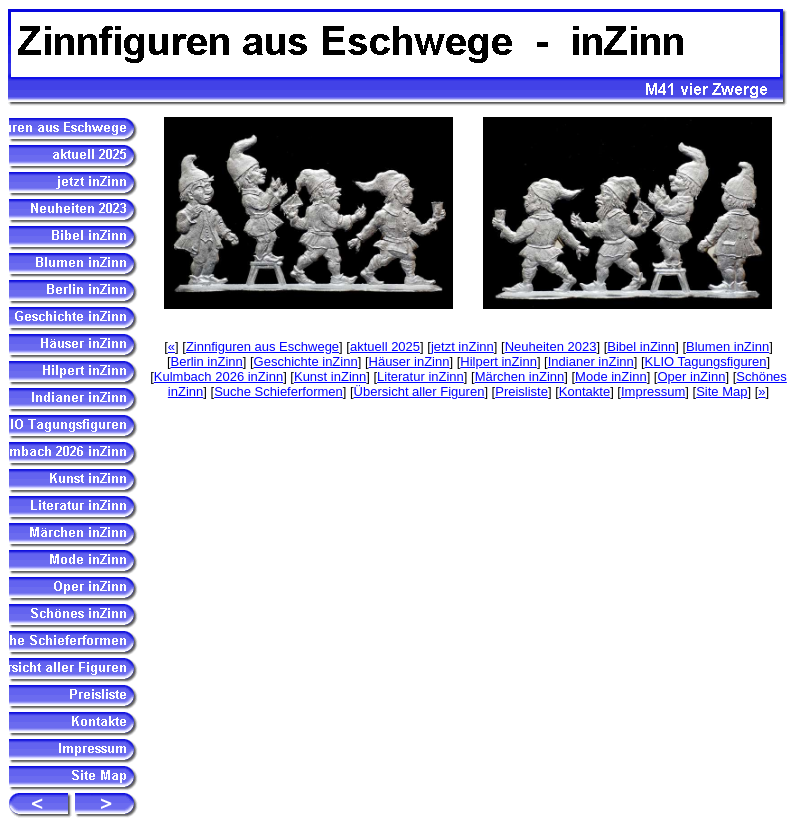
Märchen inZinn (520, 376)
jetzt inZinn (462, 346)
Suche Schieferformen (278, 391)
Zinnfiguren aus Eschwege (262, 346)
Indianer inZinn (591, 361)
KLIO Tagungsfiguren (706, 361)
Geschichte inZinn (306, 361)
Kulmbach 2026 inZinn (218, 376)
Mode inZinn (611, 376)
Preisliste (521, 391)
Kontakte (584, 391)
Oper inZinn (691, 376)
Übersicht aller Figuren (419, 391)
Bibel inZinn (641, 346)
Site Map (721, 391)
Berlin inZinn (207, 361)
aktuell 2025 (385, 346)
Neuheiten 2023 (551, 346)
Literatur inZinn (420, 376)
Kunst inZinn (330, 376)
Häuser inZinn (409, 361)
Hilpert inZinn (498, 361)
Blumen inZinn (727, 346)
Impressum (653, 391)
